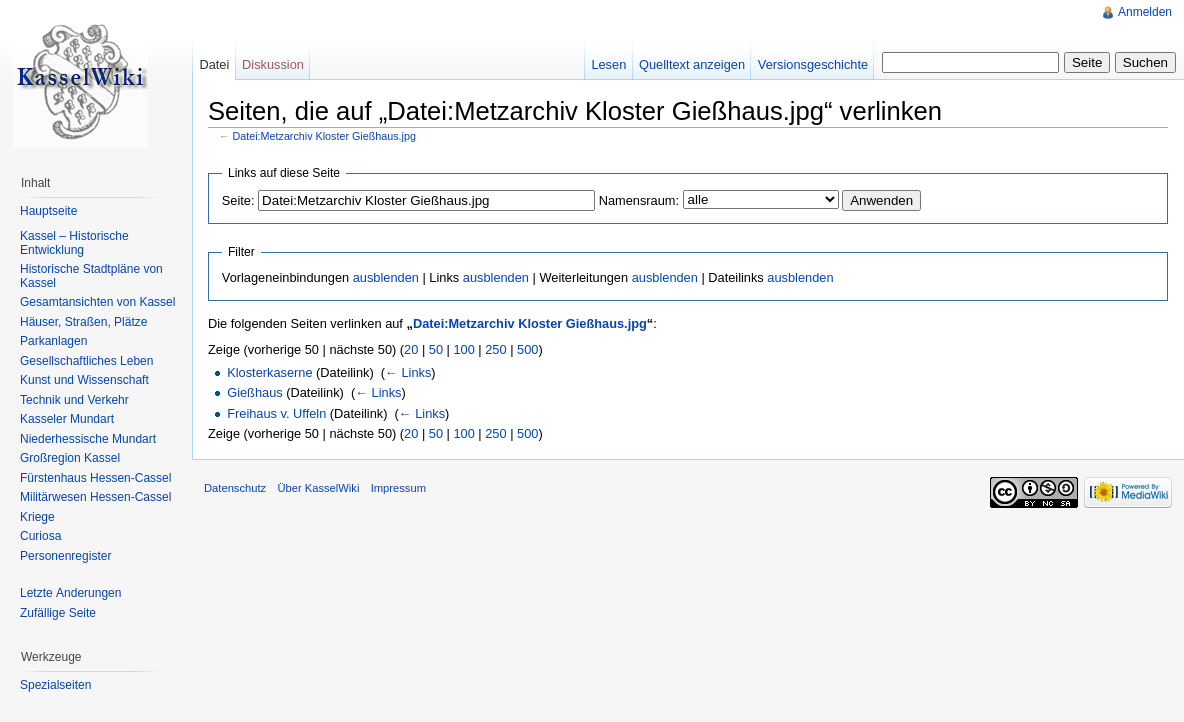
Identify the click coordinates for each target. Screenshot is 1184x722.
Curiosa (40, 536)
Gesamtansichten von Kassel (97, 302)
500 (527, 349)
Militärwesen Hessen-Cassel (95, 497)
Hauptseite (48, 211)
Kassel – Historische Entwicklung (74, 243)
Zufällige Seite (58, 613)
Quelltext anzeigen (692, 64)
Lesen (608, 64)
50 (436, 349)
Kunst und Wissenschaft (84, 380)
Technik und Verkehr (74, 400)
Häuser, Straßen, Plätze (83, 322)
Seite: (238, 200)
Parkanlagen (53, 341)
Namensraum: (639, 200)
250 (495, 349)
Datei (214, 64)
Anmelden (1145, 12)
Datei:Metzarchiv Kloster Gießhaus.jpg (324, 136)
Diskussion (273, 64)
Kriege (37, 517)
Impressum (398, 488)
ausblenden (386, 277)
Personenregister (65, 556)
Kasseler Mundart (67, 419)
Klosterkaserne (269, 372)
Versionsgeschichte (813, 64)
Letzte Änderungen (70, 593)
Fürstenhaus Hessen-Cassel (95, 478)
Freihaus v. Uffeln (276, 413)
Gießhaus (254, 392)
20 (411, 349)
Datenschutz (235, 488)
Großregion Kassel (70, 458)
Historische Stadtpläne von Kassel (91, 276)
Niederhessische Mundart (88, 439)
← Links (408, 372)
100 (463, 349)
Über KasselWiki (318, 488)
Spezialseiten (55, 685)
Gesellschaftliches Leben (86, 361)
